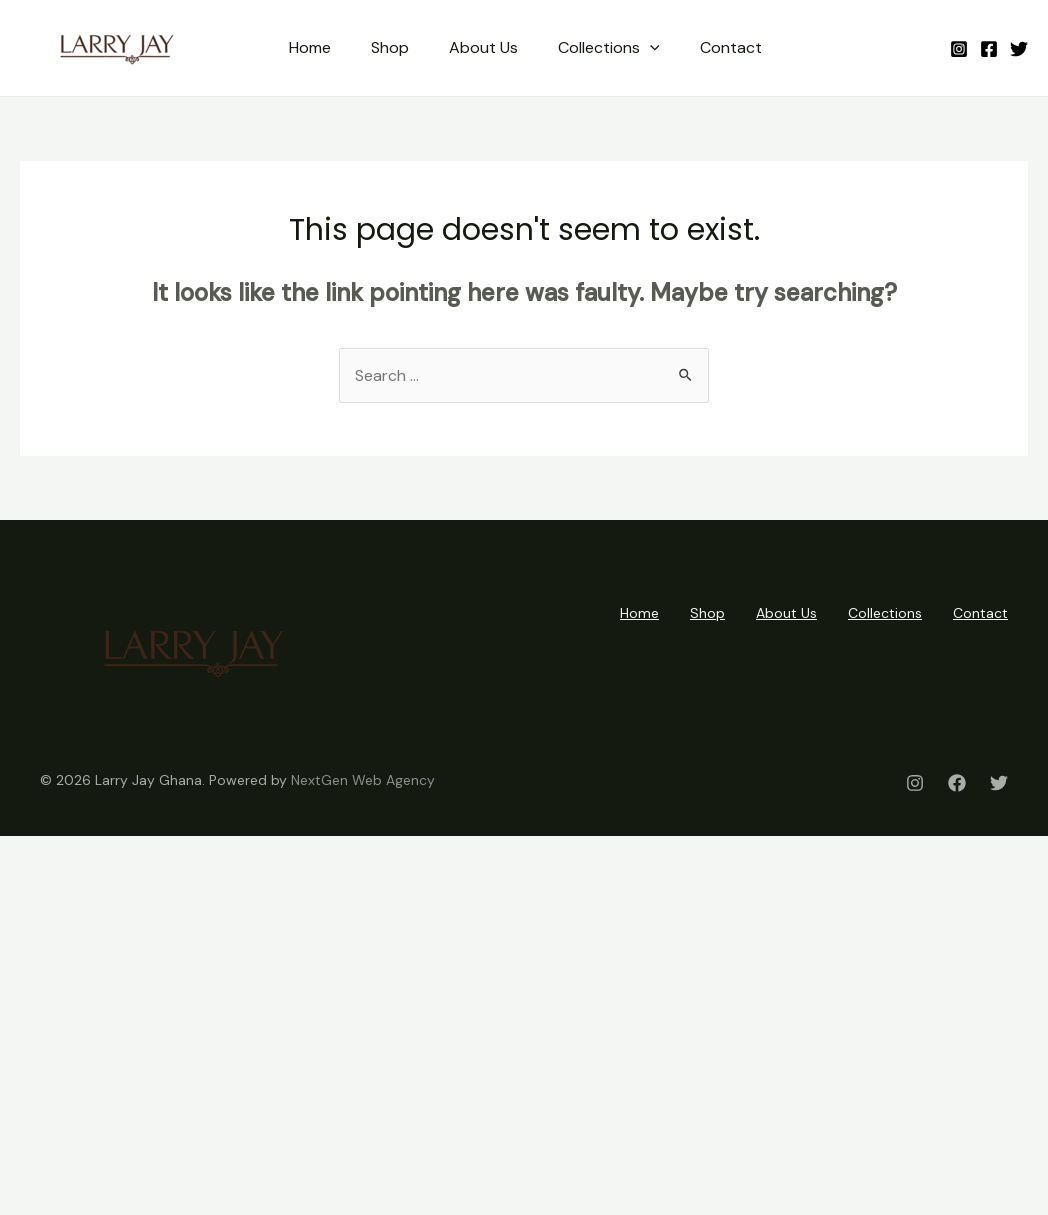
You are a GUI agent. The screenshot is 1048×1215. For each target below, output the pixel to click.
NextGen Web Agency (363, 780)
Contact (731, 47)
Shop (390, 47)
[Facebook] (989, 49)
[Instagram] (959, 49)
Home (310, 47)
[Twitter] (1019, 49)
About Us (483, 47)
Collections (609, 48)
